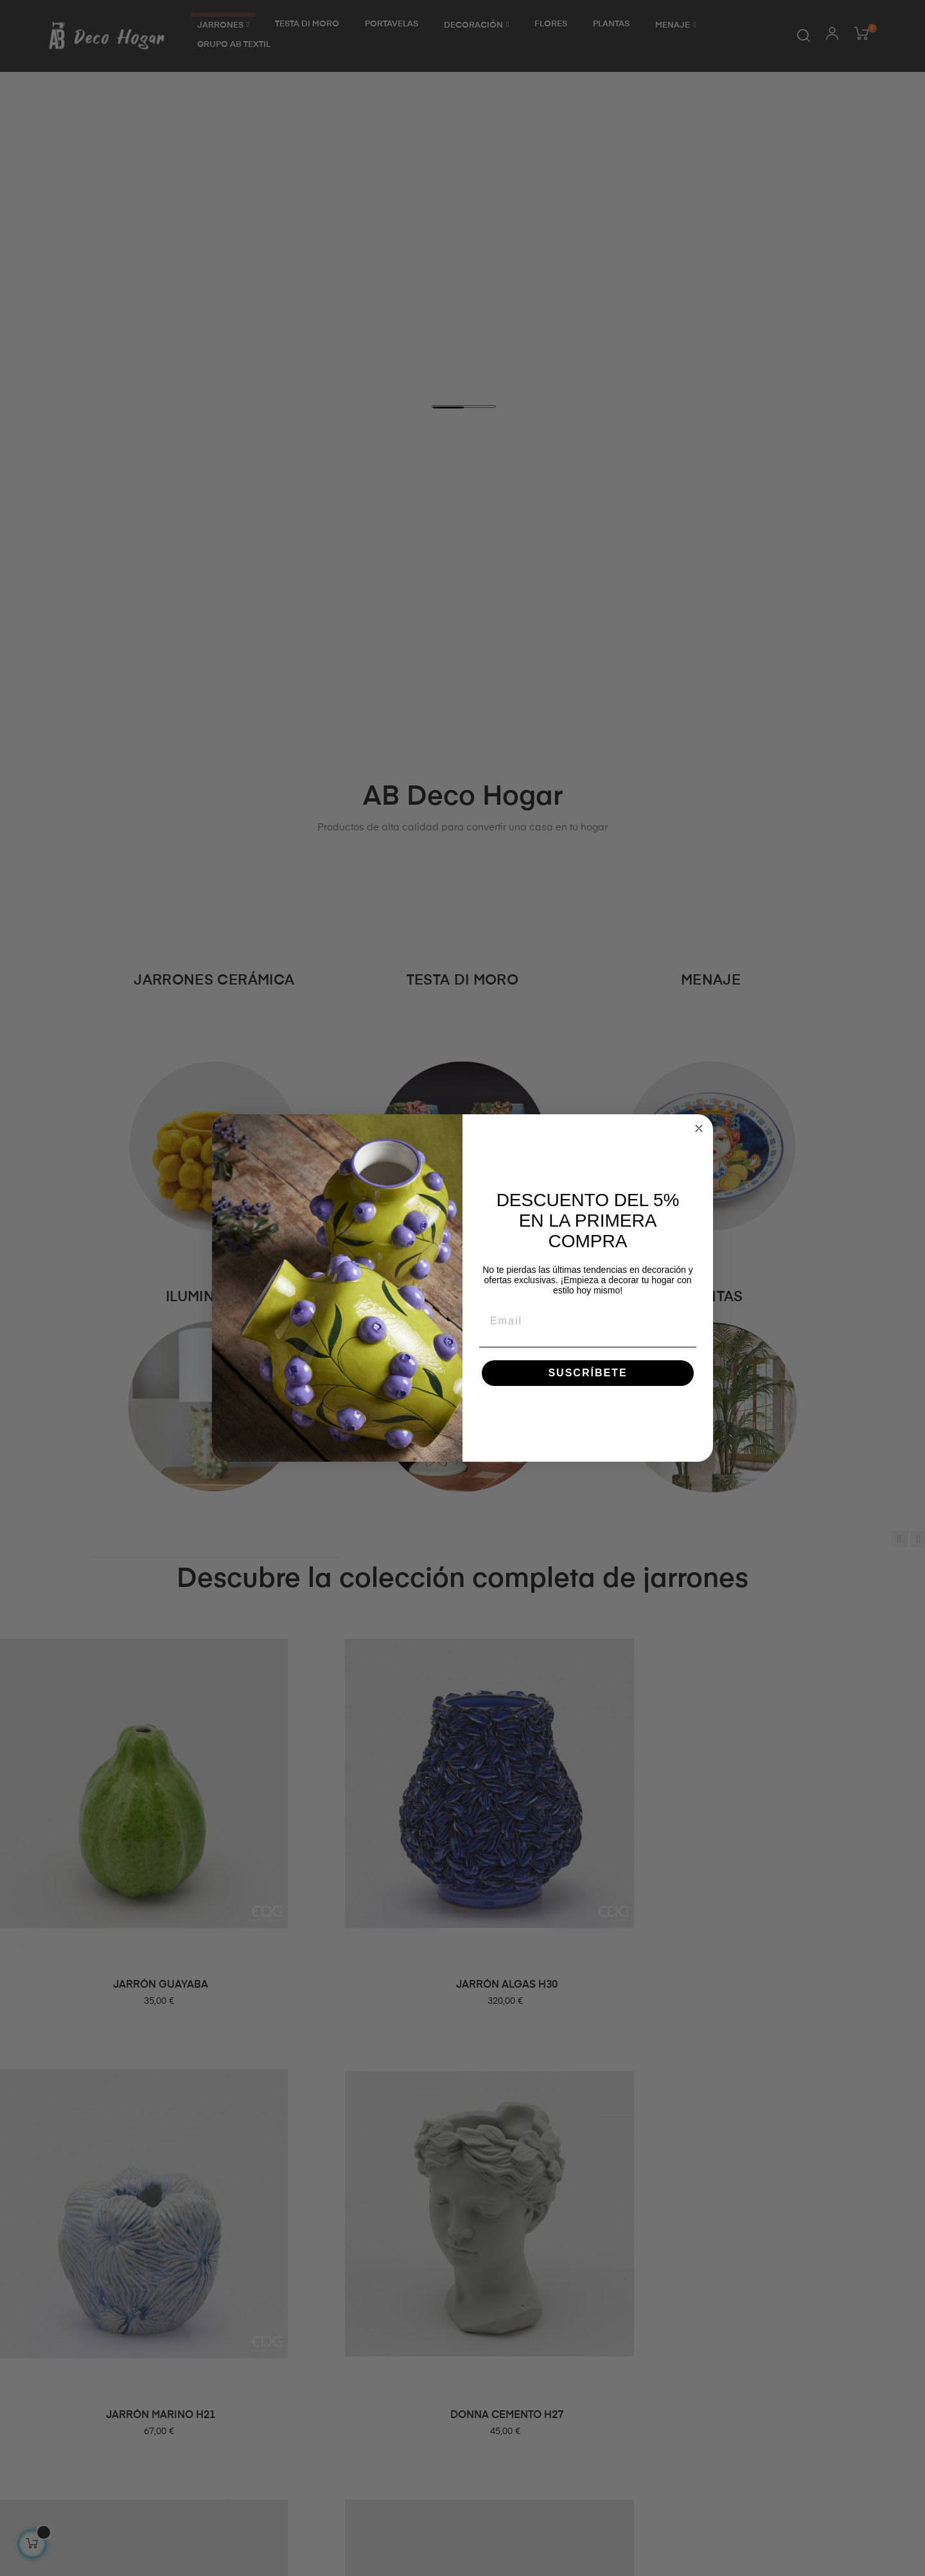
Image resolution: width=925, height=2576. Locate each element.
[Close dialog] (699, 1128)
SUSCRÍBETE (587, 1372)
